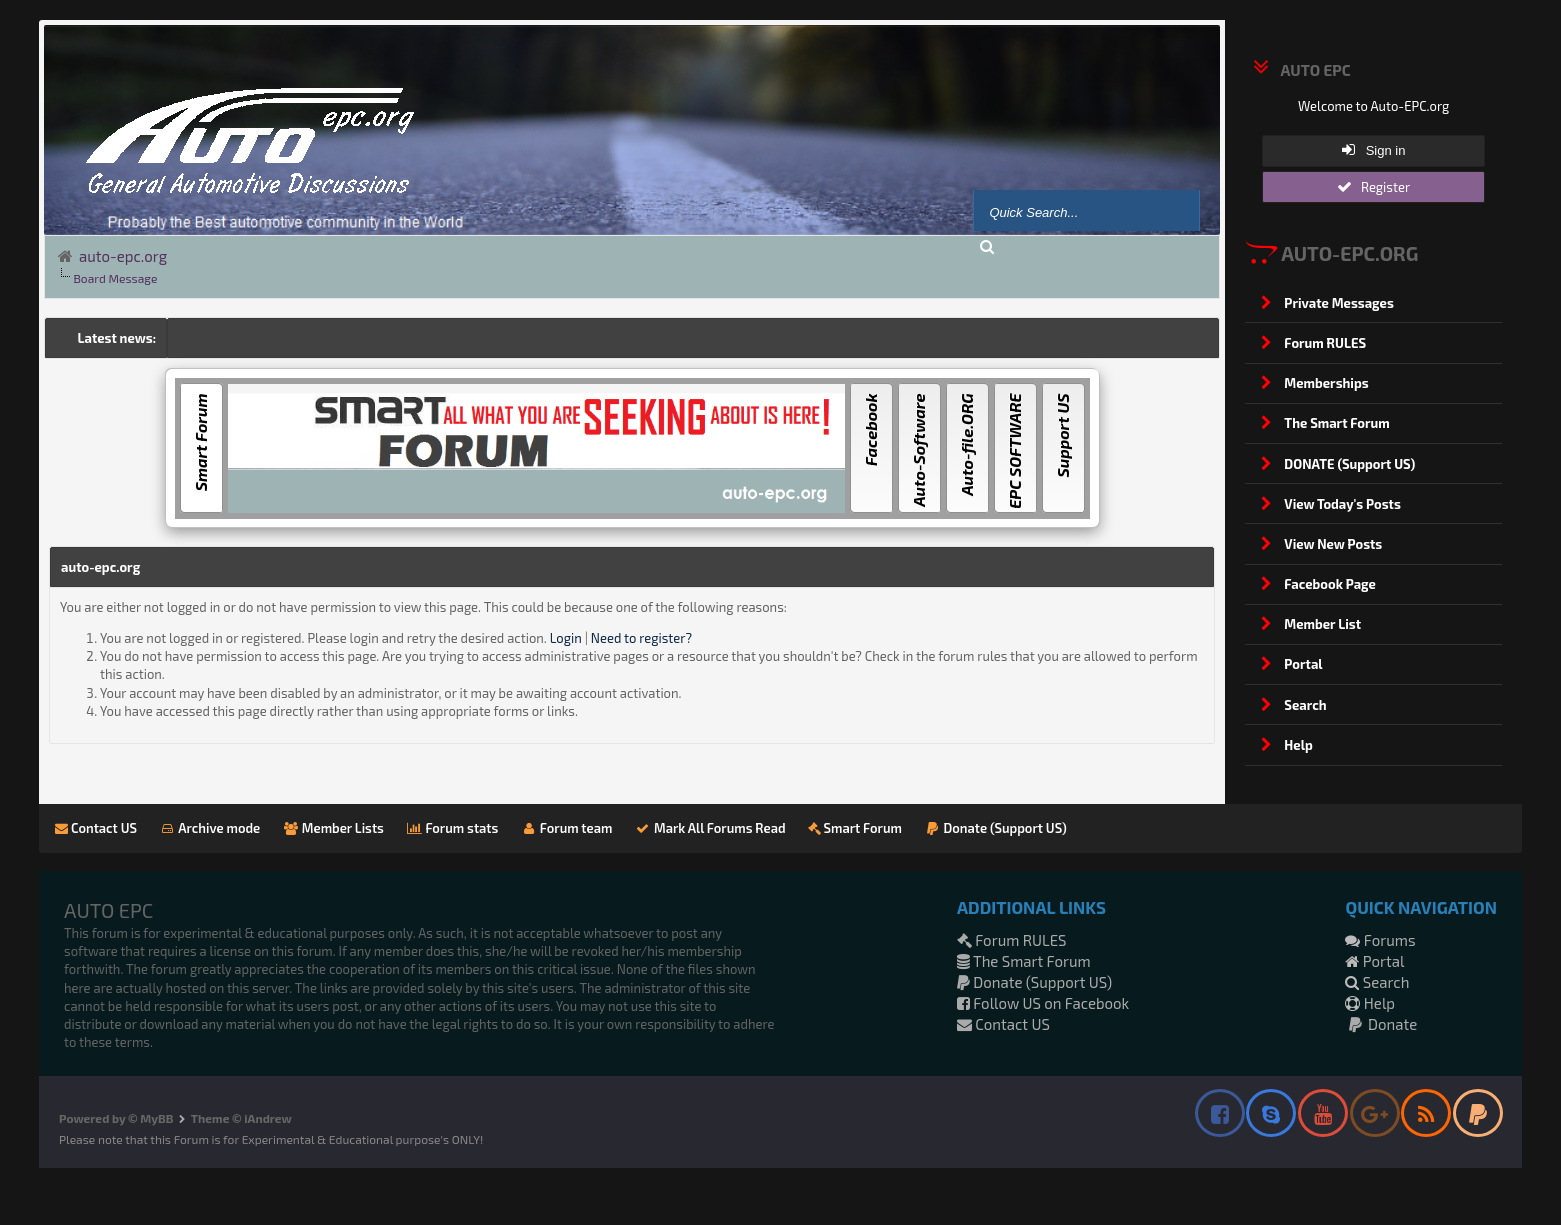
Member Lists (333, 828)
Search (1377, 982)
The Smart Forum (1024, 961)
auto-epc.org (123, 256)
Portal (1374, 961)
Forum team (566, 828)
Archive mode (209, 828)
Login (566, 638)
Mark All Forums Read (709, 828)
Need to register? (641, 638)
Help (1370, 1003)
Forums (1380, 940)
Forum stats (452, 828)
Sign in (1374, 150)
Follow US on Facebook (1043, 1003)
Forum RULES (1012, 940)
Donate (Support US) (995, 828)
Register (1373, 187)
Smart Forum (855, 828)
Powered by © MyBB (116, 1118)
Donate (1381, 1024)
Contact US (96, 828)
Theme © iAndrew (241, 1118)
